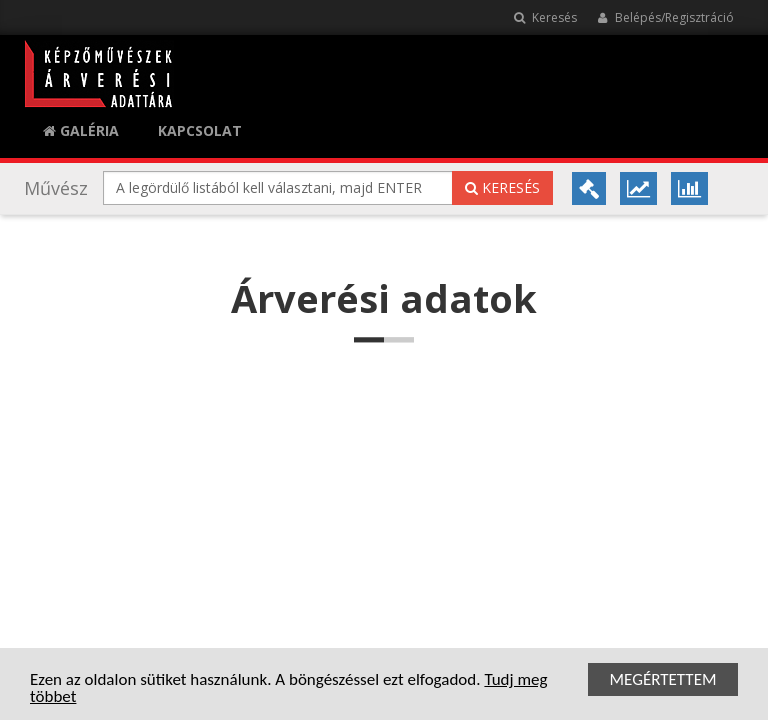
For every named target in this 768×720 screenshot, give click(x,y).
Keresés (545, 17)
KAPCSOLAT (200, 130)
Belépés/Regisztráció (665, 17)
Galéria (81, 130)
